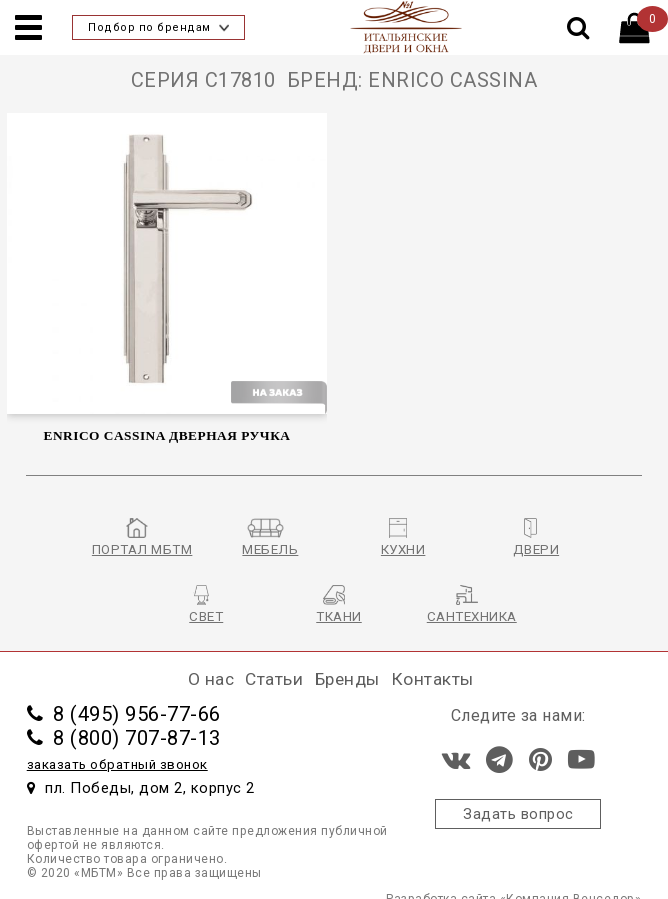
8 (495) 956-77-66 (124, 714)
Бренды (347, 679)
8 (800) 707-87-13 (124, 738)
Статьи (274, 679)
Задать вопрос (518, 814)
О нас (211, 679)
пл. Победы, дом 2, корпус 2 (141, 788)
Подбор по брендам (158, 27)
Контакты (432, 679)
